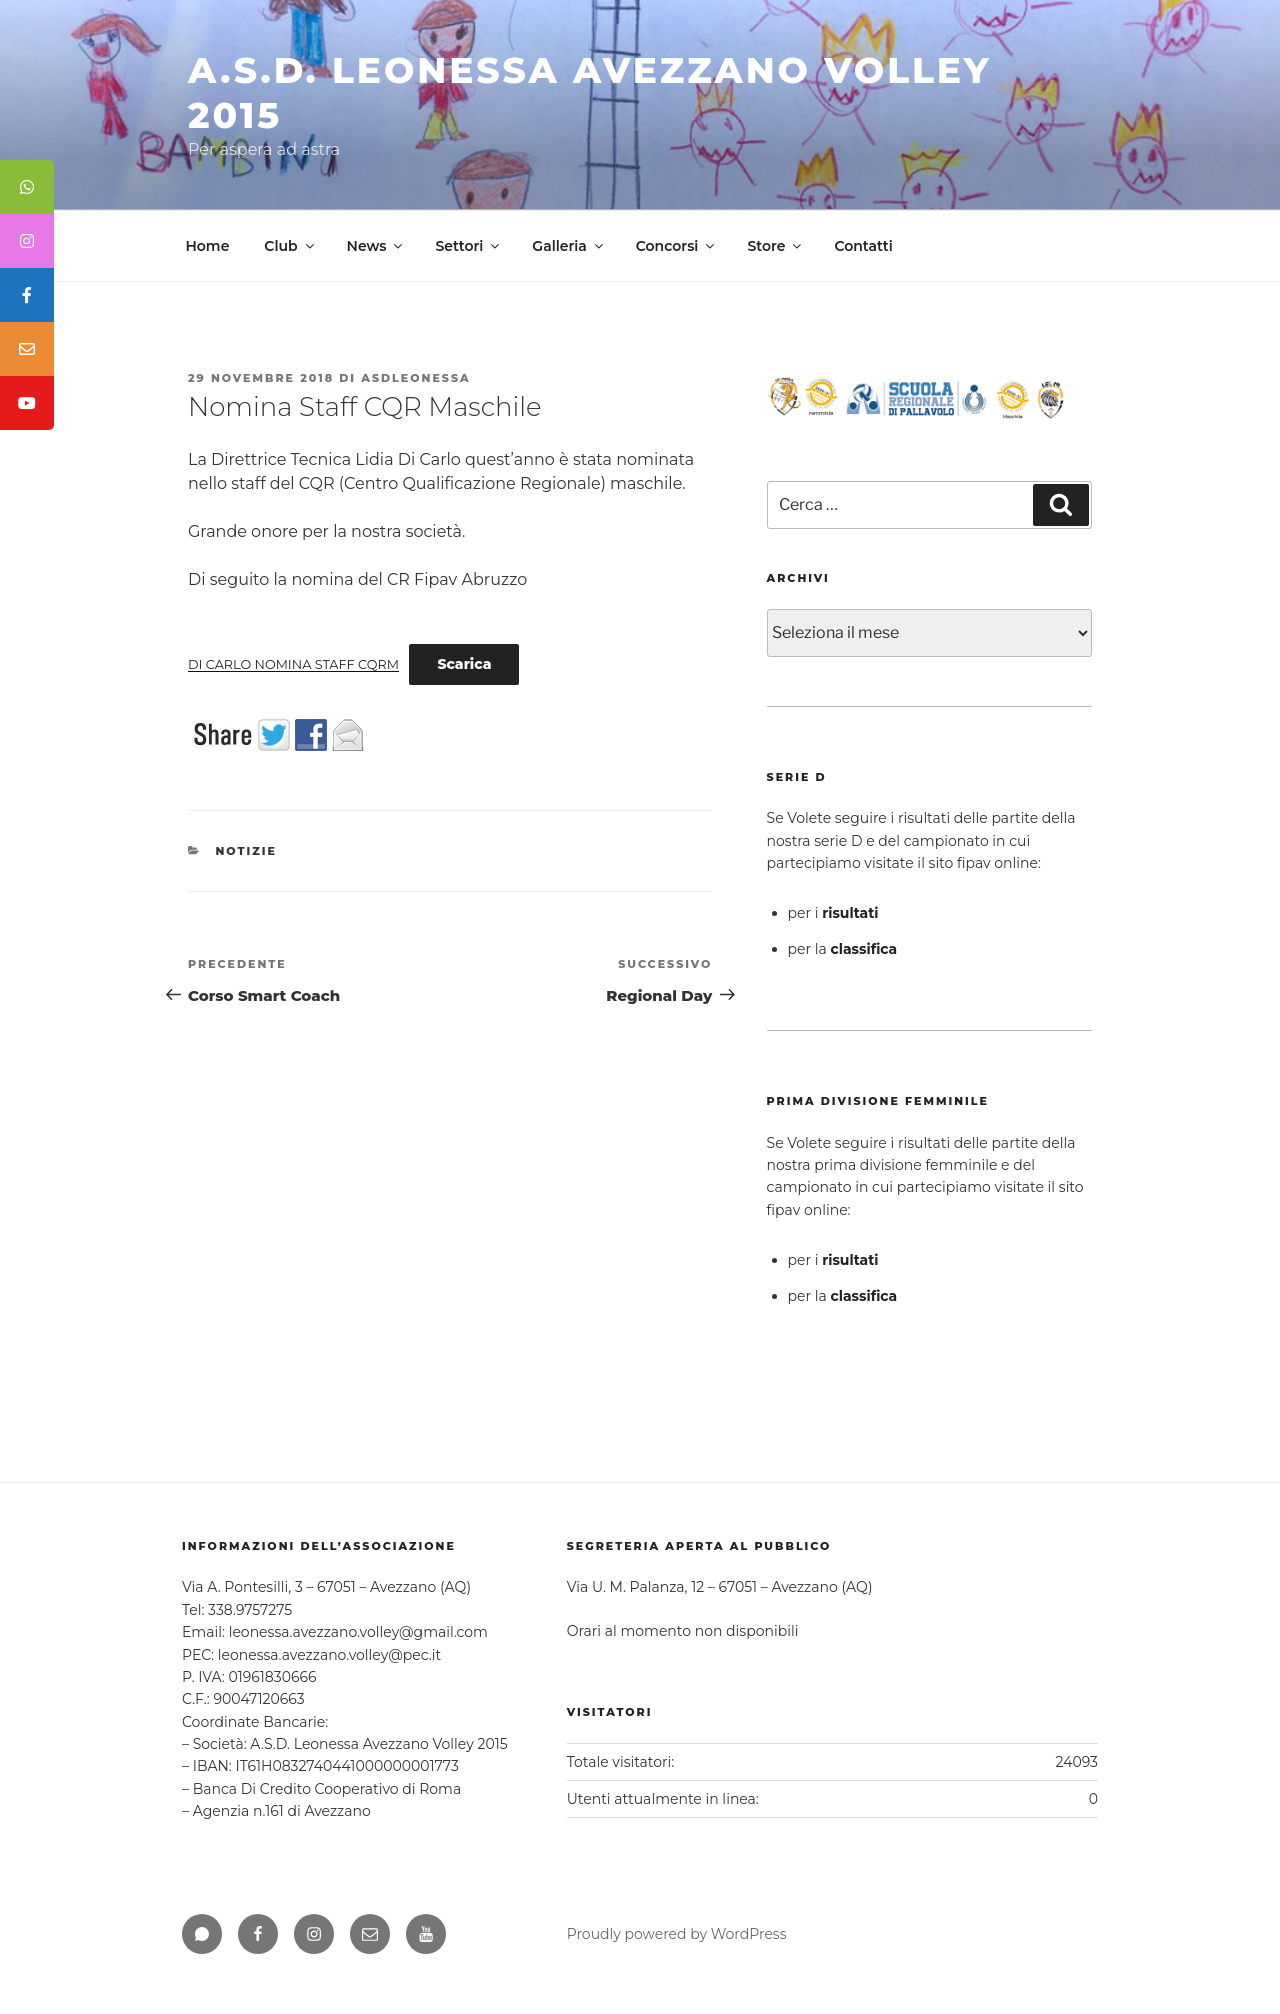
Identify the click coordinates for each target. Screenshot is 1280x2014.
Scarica (464, 664)
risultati (850, 913)
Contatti (863, 246)
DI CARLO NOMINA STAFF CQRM (293, 664)
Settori (468, 246)
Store (775, 246)
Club (290, 246)
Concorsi (677, 246)
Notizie (246, 851)
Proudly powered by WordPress (677, 1934)
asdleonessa (415, 378)
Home (208, 246)
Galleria (568, 246)
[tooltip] (27, 187)
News (376, 246)
